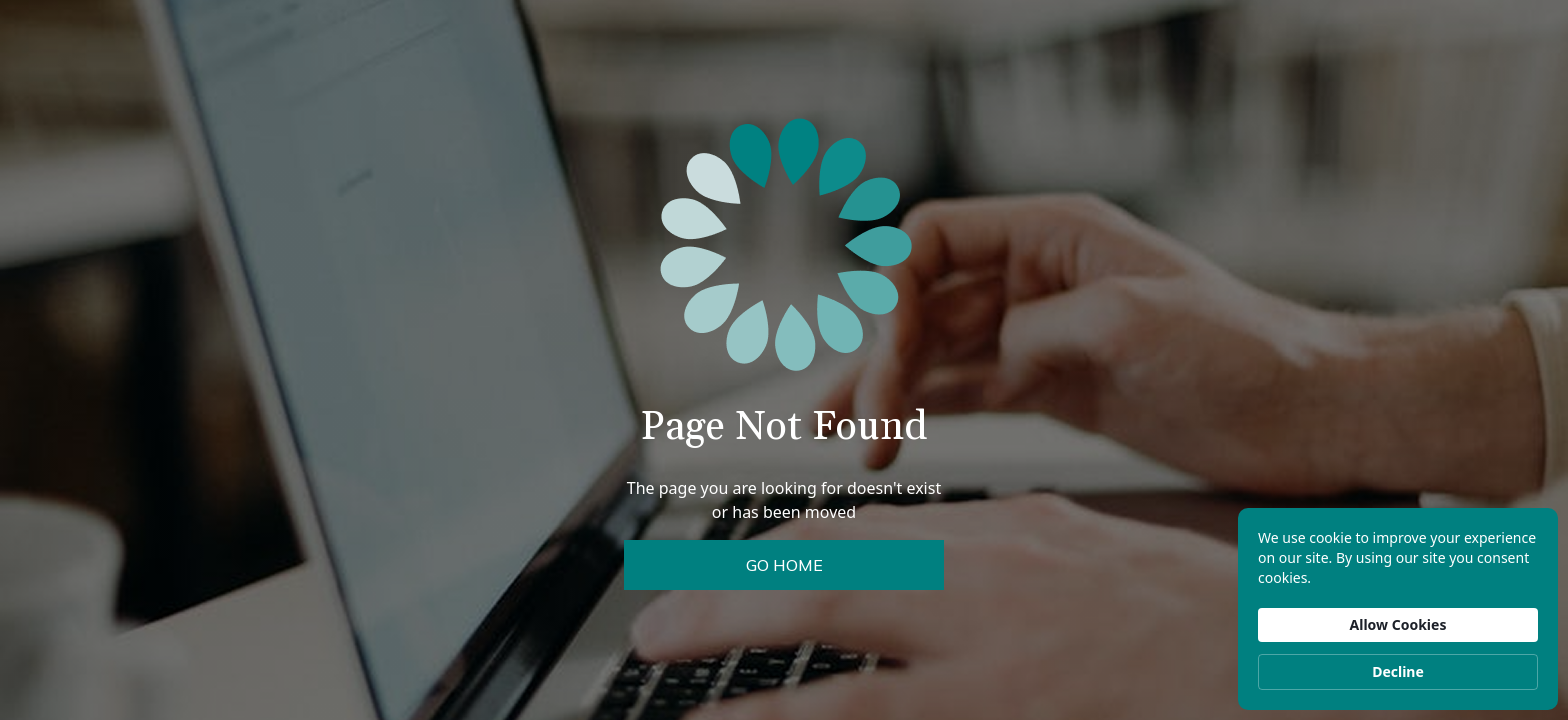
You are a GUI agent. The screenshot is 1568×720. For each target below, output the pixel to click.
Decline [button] (1398, 671)
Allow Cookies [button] (1398, 624)
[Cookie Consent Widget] (1398, 609)
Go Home (784, 565)
